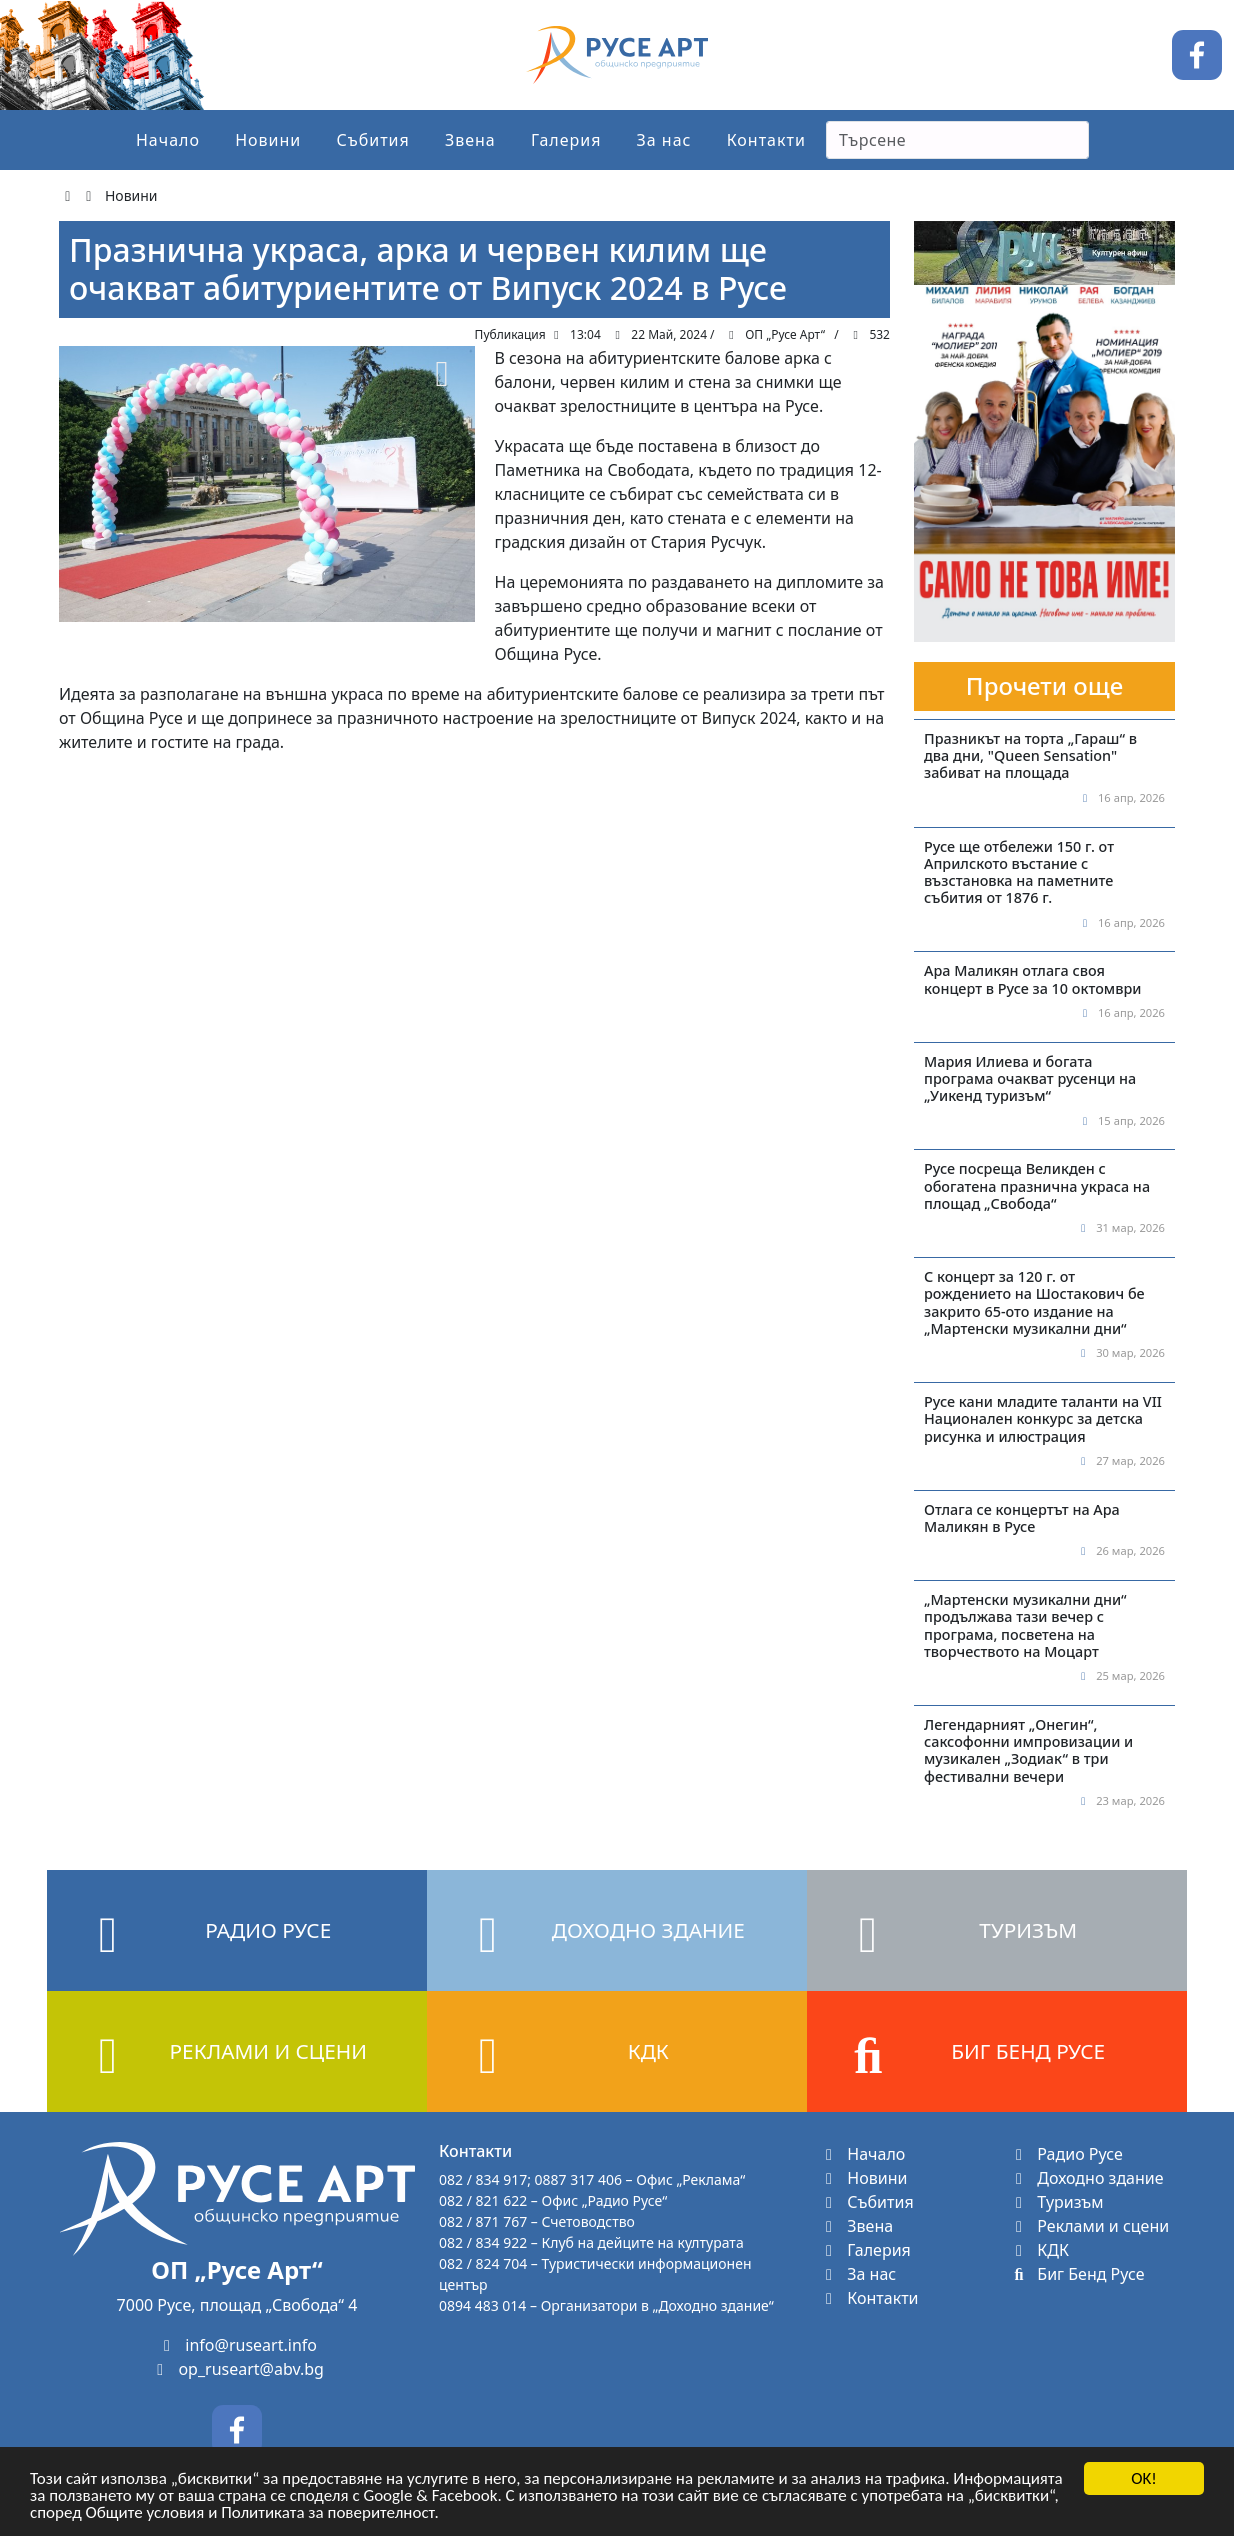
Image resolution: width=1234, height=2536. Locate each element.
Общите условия (145, 2516)
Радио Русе (1066, 2154)
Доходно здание (1086, 2178)
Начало (168, 140)
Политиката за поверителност (327, 2516)
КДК (1039, 2250)
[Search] (957, 140)
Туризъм (1056, 2202)
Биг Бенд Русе (1076, 2274)
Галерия (566, 140)
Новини (268, 140)
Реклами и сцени (1089, 2226)
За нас (664, 140)
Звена (470, 140)
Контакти (766, 140)
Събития (372, 140)
